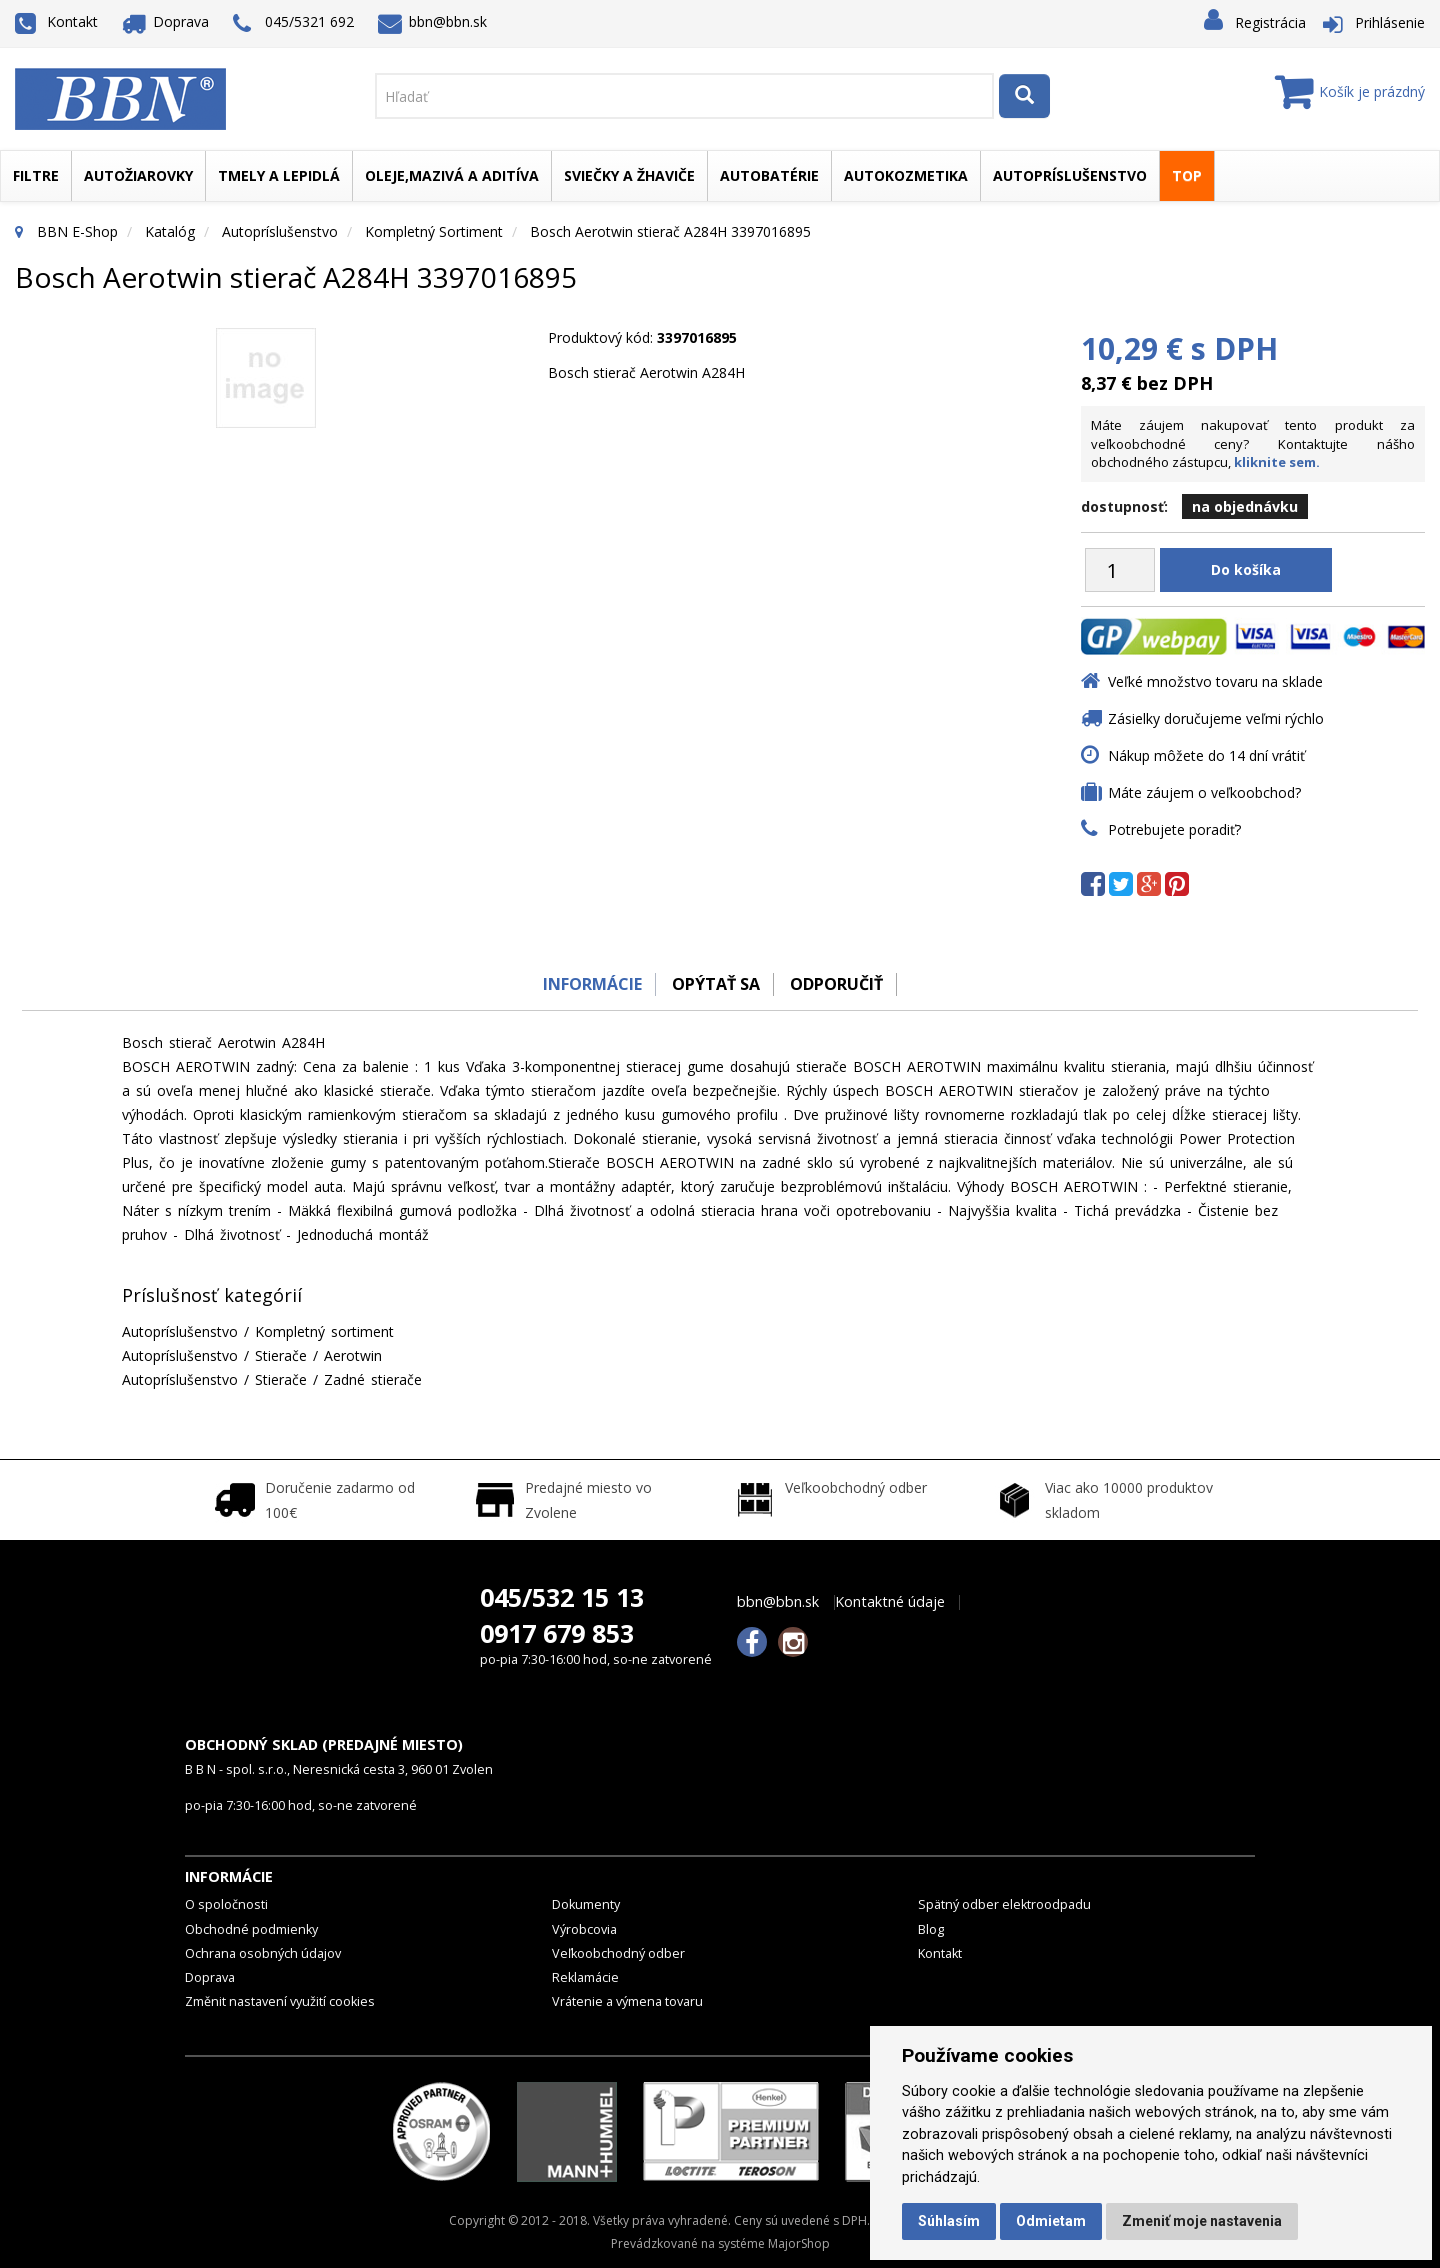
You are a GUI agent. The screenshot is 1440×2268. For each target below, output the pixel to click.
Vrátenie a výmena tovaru (627, 2001)
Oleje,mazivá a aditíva (452, 175)
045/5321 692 (293, 23)
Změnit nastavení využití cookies (280, 2001)
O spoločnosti (226, 1904)
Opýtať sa (715, 984)
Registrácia (1270, 22)
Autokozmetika (906, 175)
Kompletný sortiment (434, 231)
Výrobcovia (584, 1929)
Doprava (166, 21)
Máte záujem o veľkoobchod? (1204, 792)
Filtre (36, 175)
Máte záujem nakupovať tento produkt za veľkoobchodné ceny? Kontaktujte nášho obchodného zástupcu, (1253, 443)
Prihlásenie (1390, 22)
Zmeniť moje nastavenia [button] (1202, 2221)
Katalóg (170, 231)
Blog (931, 1929)
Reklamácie (585, 1977)
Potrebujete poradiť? (1174, 829)
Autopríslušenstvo (1070, 175)
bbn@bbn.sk (433, 21)
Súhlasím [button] (949, 2221)
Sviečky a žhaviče (629, 175)
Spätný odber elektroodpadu (1004, 1904)
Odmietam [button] (1051, 2221)
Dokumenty (586, 1904)
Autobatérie (769, 175)
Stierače (281, 1355)
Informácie (586, 984)
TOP (1187, 175)
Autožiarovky (138, 175)
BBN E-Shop (77, 231)
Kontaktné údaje (890, 1602)
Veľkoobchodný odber (618, 1953)
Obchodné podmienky (251, 1929)
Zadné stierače (373, 1379)
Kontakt (56, 21)
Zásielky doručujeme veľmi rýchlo (1216, 718)
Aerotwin (353, 1355)
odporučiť (840, 984)
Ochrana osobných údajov (263, 1953)
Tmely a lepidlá (279, 175)
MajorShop (799, 2243)
